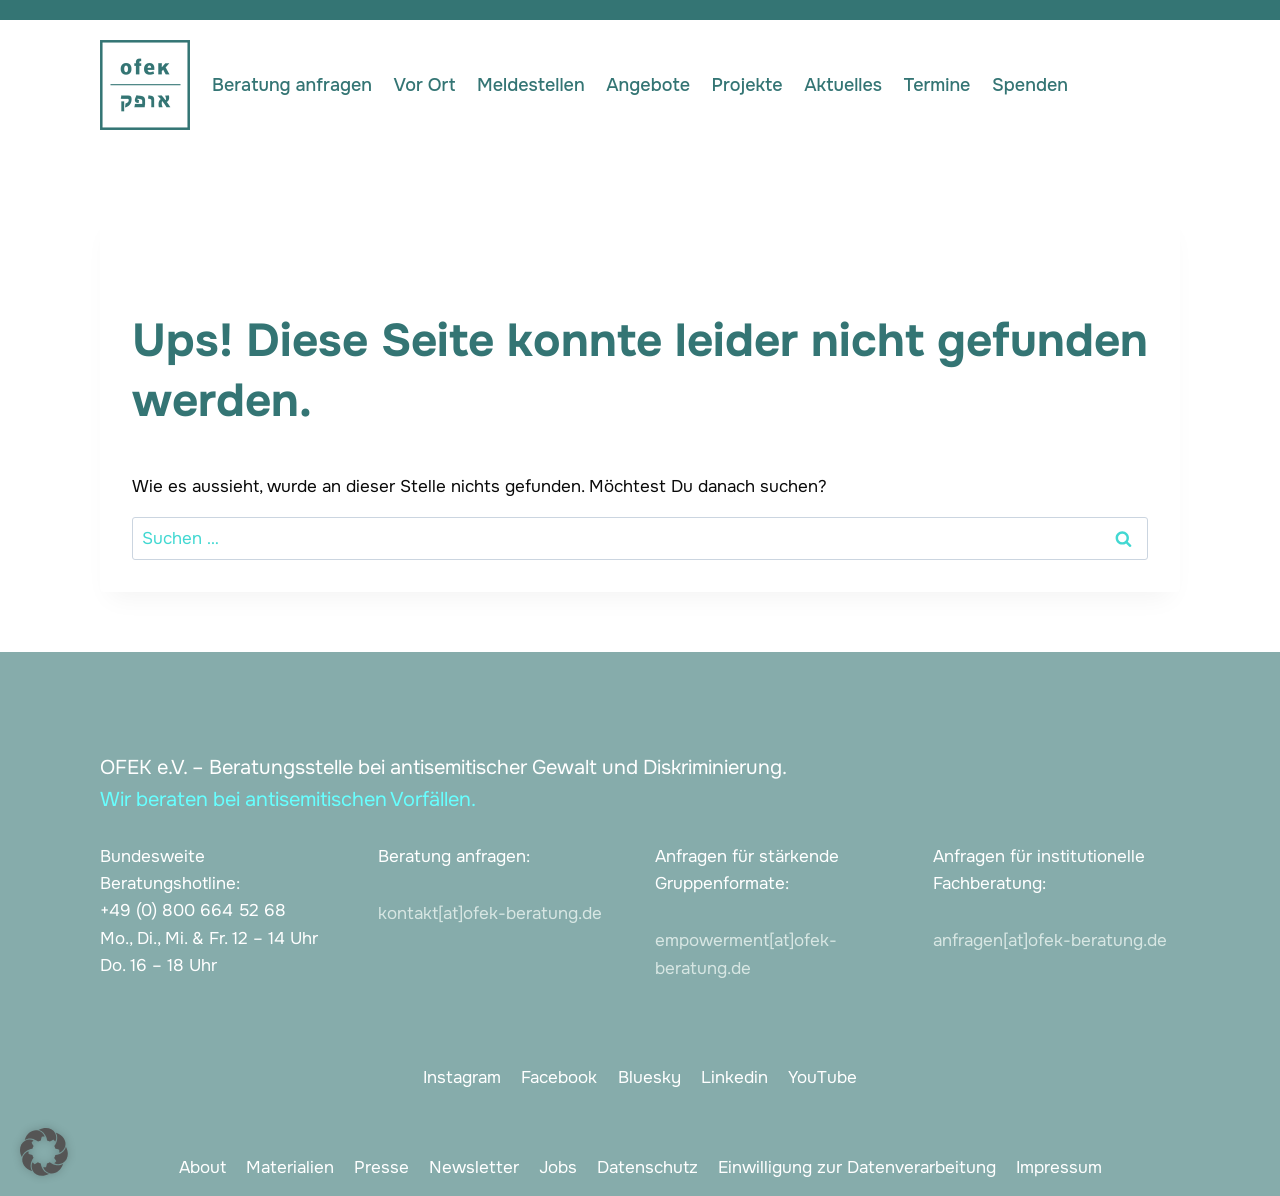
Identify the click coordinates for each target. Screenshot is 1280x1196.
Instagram (462, 1077)
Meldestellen (531, 85)
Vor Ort (425, 85)
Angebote (648, 85)
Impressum (1059, 1167)
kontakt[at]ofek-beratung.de (490, 913)
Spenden (1030, 85)
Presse (381, 1167)
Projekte (747, 85)
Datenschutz (647, 1167)
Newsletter (474, 1167)
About (202, 1167)
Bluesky (649, 1077)
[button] (44, 1152)
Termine (937, 85)
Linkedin (734, 1077)
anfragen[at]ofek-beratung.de (1050, 940)
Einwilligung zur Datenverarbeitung (857, 1167)
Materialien (290, 1167)
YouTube (822, 1077)
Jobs (558, 1167)
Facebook (559, 1077)
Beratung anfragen (292, 85)
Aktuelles (843, 85)
